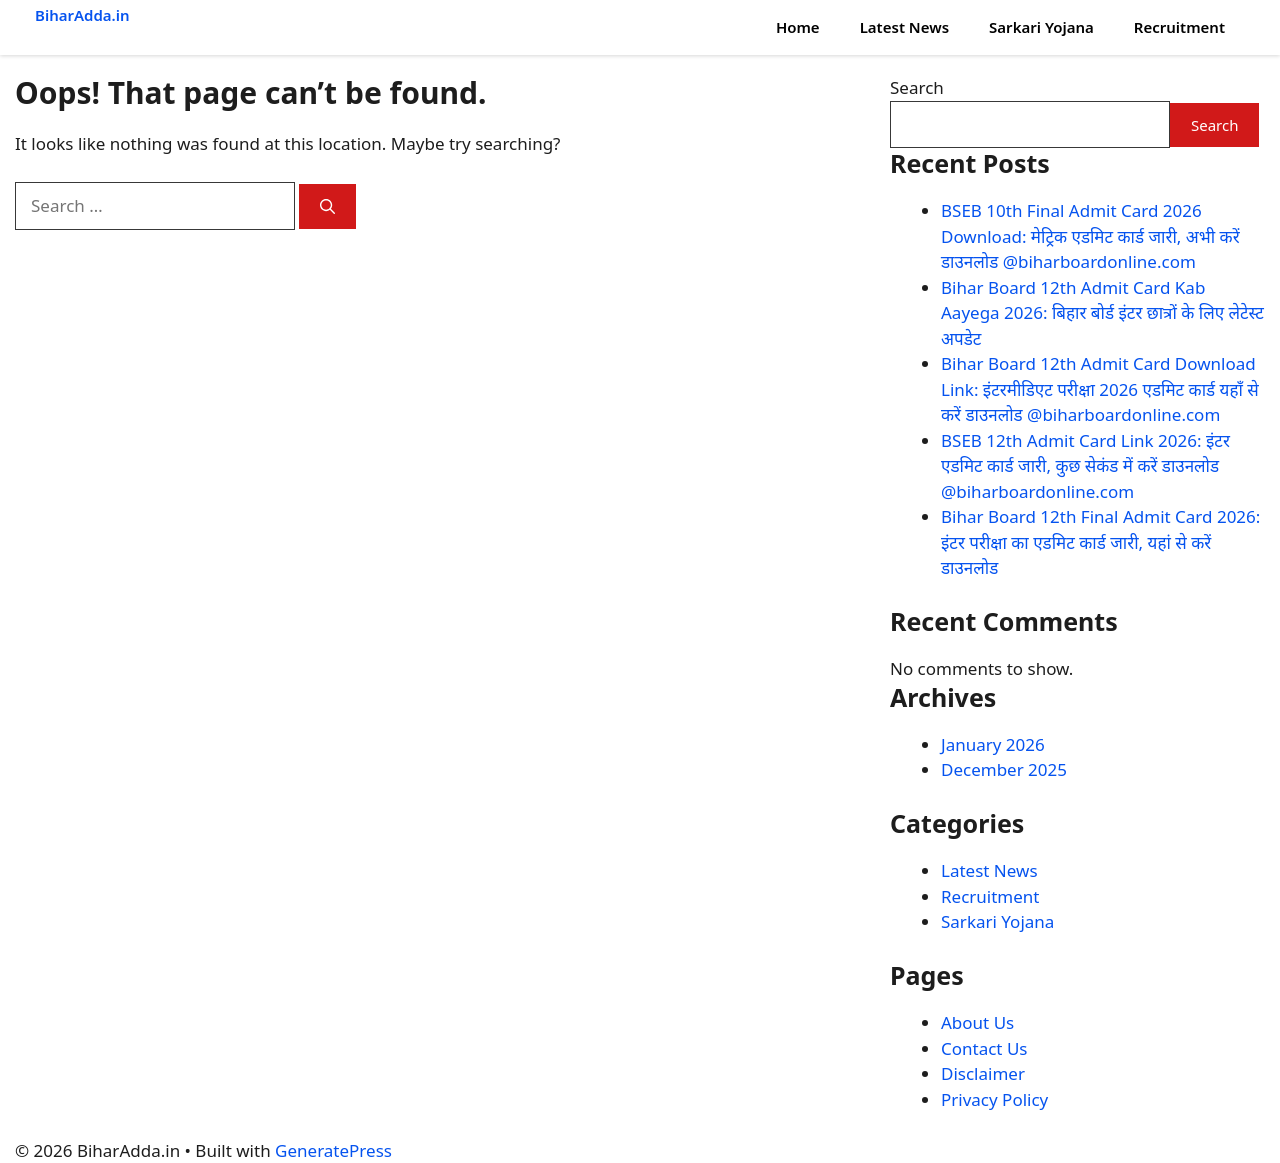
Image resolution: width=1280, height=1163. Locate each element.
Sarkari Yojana (1041, 27)
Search (917, 87)
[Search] (327, 206)
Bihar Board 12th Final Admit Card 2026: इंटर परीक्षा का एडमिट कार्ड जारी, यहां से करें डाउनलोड (1100, 542)
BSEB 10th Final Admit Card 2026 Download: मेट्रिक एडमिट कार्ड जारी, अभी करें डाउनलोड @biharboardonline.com (1090, 236)
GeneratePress (333, 1150)
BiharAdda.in (82, 15)
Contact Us (984, 1048)
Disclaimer (983, 1073)
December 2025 (1004, 769)
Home (798, 27)
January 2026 (993, 744)
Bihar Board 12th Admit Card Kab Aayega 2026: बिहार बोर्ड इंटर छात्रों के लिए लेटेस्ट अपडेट (1102, 313)
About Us (977, 1022)
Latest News (904, 27)
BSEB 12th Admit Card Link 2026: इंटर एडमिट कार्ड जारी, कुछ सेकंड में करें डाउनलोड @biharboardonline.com (1085, 466)
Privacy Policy (994, 1099)
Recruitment (1179, 27)
